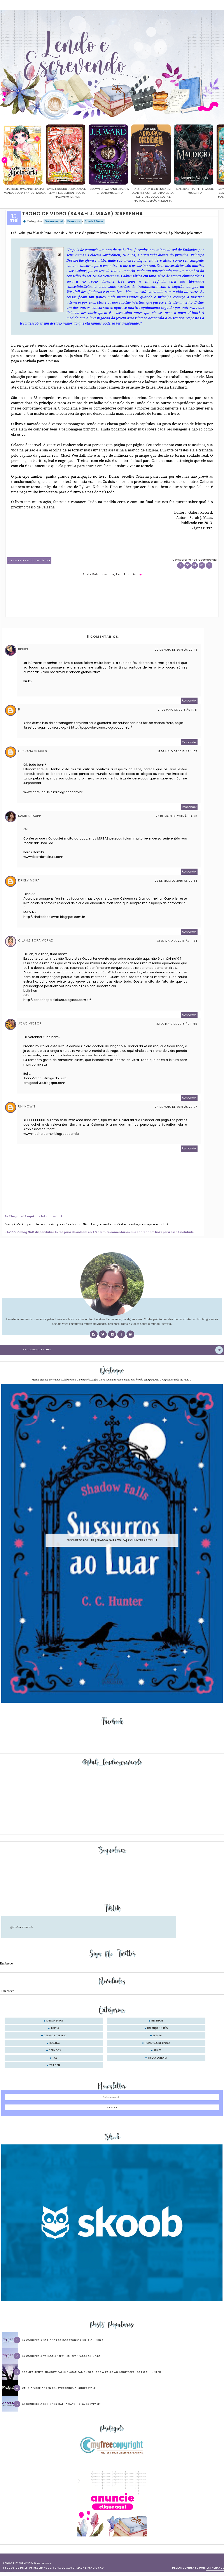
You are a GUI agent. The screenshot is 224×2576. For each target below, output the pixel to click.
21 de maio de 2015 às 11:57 (177, 751)
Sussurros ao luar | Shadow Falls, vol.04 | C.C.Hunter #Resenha (112, 1540)
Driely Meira (29, 880)
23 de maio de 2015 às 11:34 (177, 941)
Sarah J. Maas (94, 221)
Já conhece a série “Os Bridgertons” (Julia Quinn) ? (62, 2340)
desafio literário (55, 2036)
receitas (54, 2043)
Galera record (54, 221)
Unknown (26, 1106)
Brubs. (23, 649)
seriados (55, 2051)
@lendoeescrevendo (21, 1927)
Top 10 (55, 2028)
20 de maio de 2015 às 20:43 (176, 649)
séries (157, 2051)
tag (54, 2058)
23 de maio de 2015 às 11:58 (176, 1024)
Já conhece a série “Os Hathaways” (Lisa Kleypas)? (61, 2404)
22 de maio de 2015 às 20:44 (176, 881)
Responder (189, 700)
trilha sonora (157, 2058)
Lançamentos (55, 2021)
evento (157, 2036)
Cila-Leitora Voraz (35, 940)
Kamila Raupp (29, 816)
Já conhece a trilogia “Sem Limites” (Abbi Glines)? (61, 2356)
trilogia (54, 2065)
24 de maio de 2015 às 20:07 (176, 1107)
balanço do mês (157, 2028)
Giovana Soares (32, 751)
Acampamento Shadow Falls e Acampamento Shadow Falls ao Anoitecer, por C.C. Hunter (91, 2372)
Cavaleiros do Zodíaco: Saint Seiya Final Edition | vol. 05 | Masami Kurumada (87, 192)
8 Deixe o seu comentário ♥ (30, 561)
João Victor (30, 1023)
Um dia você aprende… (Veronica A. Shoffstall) (59, 2388)
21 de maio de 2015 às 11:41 (177, 710)
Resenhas (74, 221)
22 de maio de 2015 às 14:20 (176, 816)
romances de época (157, 2043)
